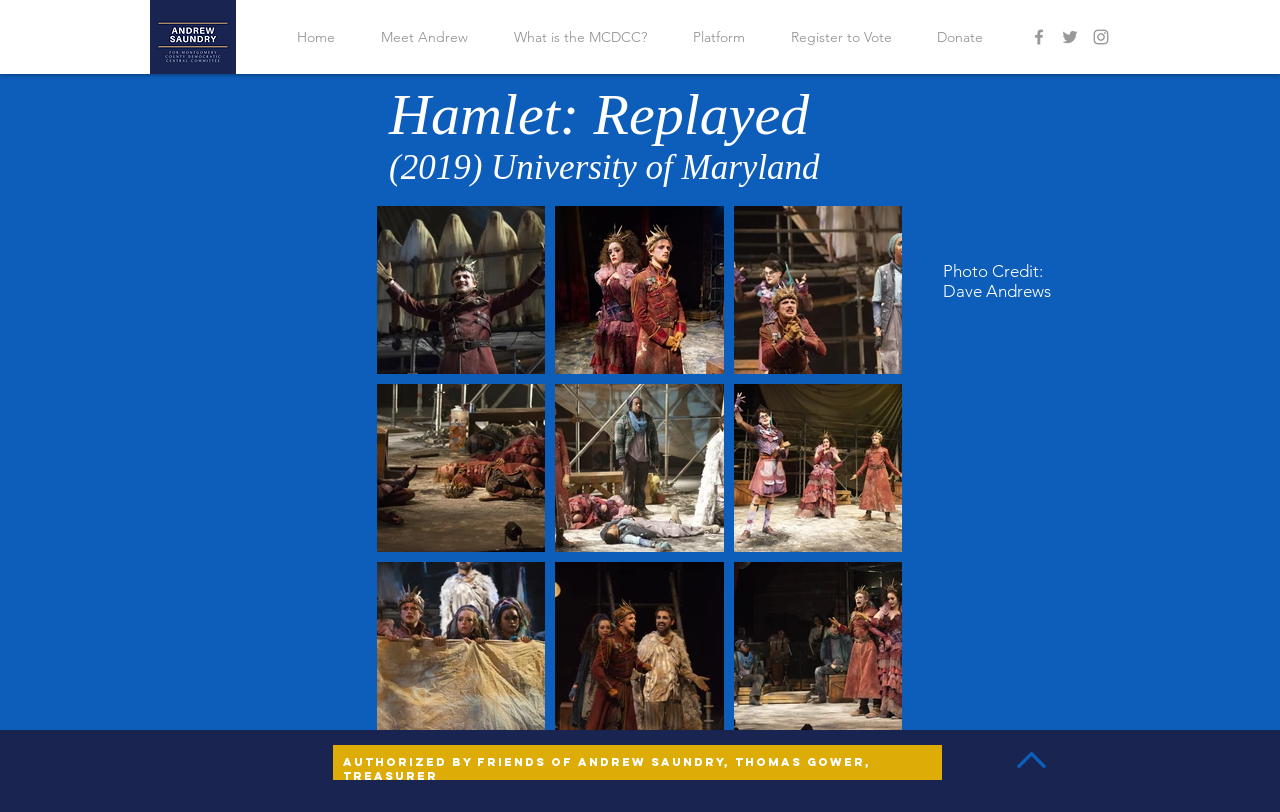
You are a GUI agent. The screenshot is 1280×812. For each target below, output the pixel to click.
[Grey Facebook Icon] (1039, 37)
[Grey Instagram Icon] (1101, 37)
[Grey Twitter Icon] (1070, 37)
